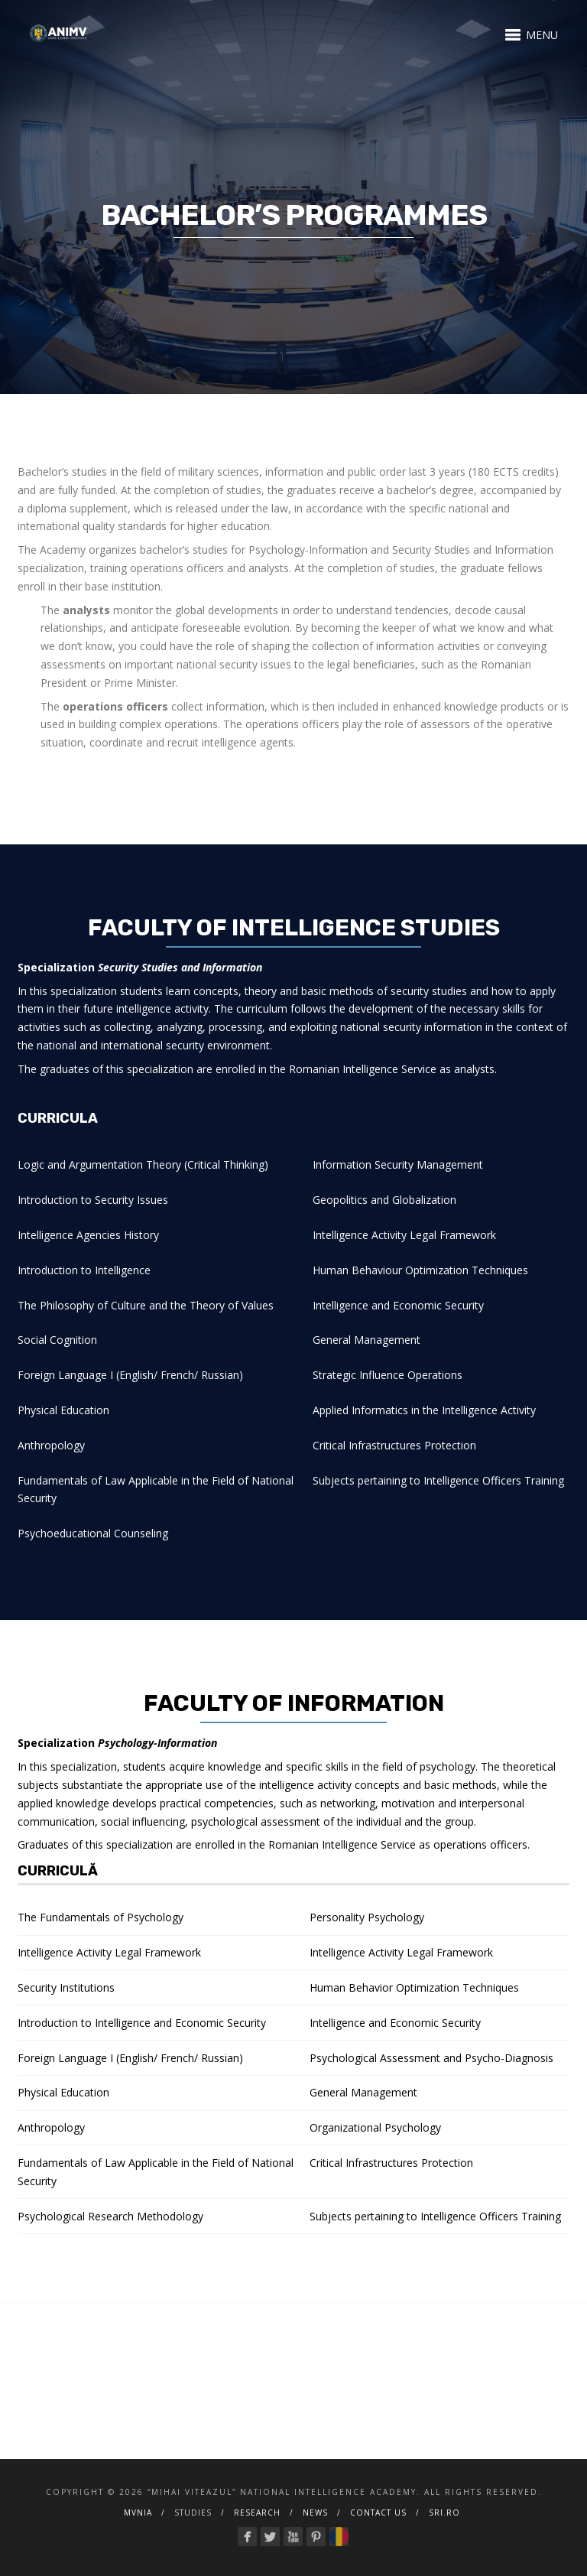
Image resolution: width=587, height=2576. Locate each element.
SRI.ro (444, 2512)
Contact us (378, 2512)
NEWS (315, 2512)
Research (257, 2512)
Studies (193, 2512)
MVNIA (138, 2512)
